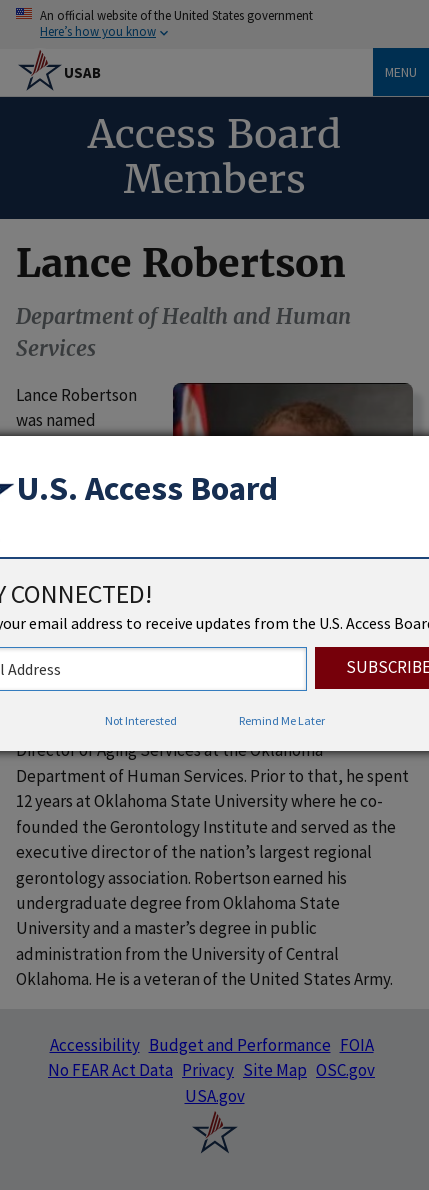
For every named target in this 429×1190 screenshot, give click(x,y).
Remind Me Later (282, 720)
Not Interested (141, 720)
